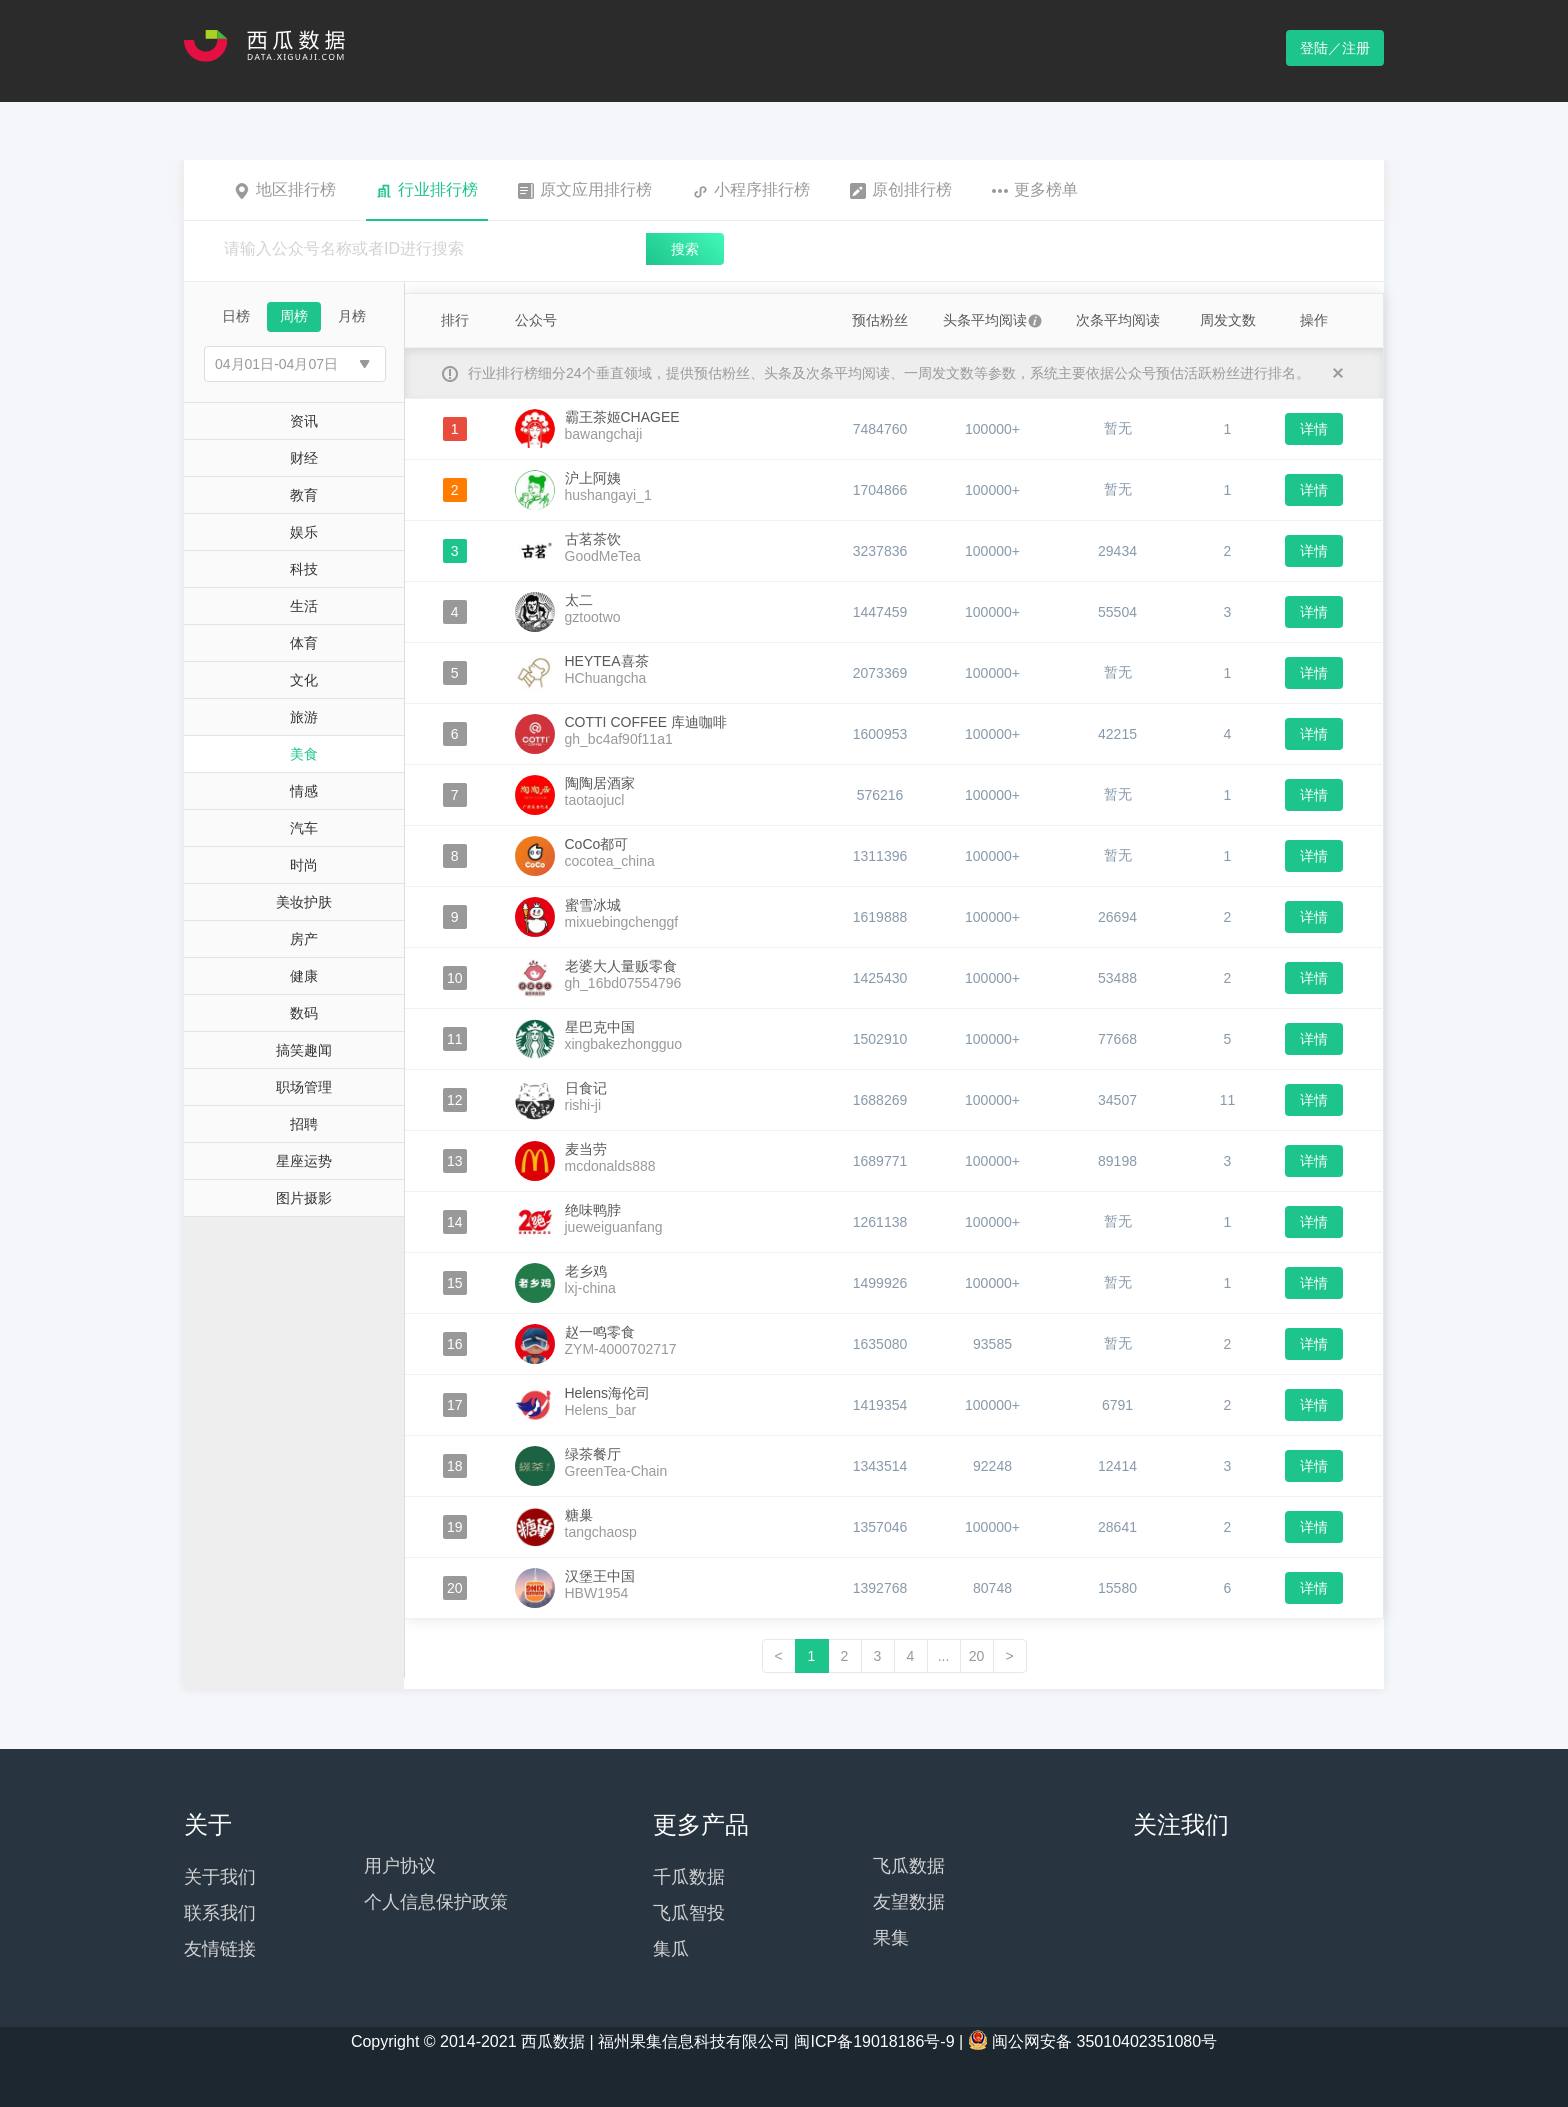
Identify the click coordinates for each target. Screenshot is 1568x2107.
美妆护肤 (304, 902)
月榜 (352, 316)
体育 (304, 643)
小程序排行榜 (751, 190)
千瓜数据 (689, 1877)
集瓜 (671, 1949)
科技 (304, 569)
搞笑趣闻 (304, 1050)
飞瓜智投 (689, 1913)
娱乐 (304, 532)
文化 (304, 680)
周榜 (294, 316)
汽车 (304, 828)
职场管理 (304, 1087)
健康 (304, 976)
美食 (304, 754)
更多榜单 (1035, 190)
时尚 (304, 865)
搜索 (685, 249)
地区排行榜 (285, 190)
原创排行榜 (901, 190)
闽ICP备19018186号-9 (874, 2041)
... (944, 1656)
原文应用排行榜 (585, 190)
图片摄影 (304, 1198)
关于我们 (220, 1877)
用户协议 (400, 1866)
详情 (1314, 429)
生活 (304, 606)
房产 (304, 939)
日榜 (236, 316)
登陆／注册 (1335, 48)
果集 (891, 1938)
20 (977, 1656)
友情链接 (220, 1949)
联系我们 (220, 1913)
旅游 (304, 717)
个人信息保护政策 (436, 1902)
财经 (304, 458)
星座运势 (304, 1161)
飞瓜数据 (909, 1866)
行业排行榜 (427, 190)
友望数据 (909, 1902)
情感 (304, 791)
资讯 (304, 421)
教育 (304, 495)
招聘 (304, 1124)
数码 (304, 1013)
